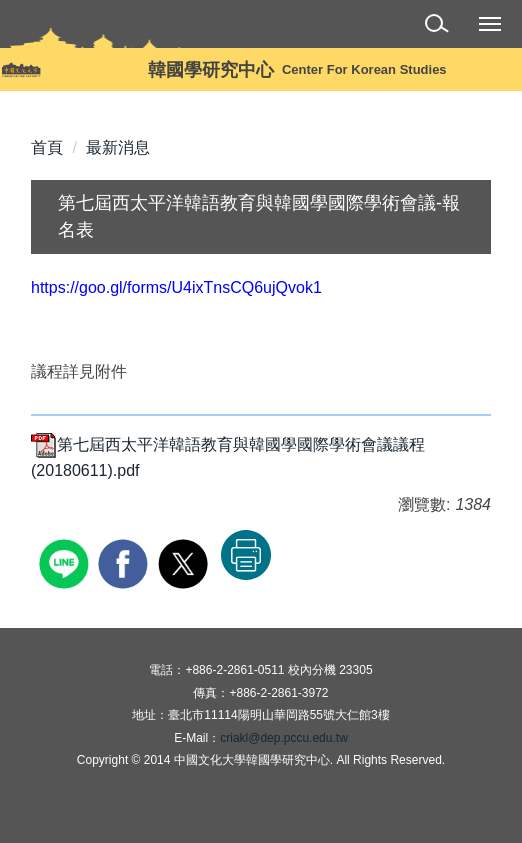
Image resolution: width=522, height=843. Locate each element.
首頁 (47, 147)
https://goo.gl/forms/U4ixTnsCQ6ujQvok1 (176, 287)
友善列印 (246, 555)
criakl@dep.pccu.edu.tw (284, 738)
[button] (440, 26)
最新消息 (118, 147)
